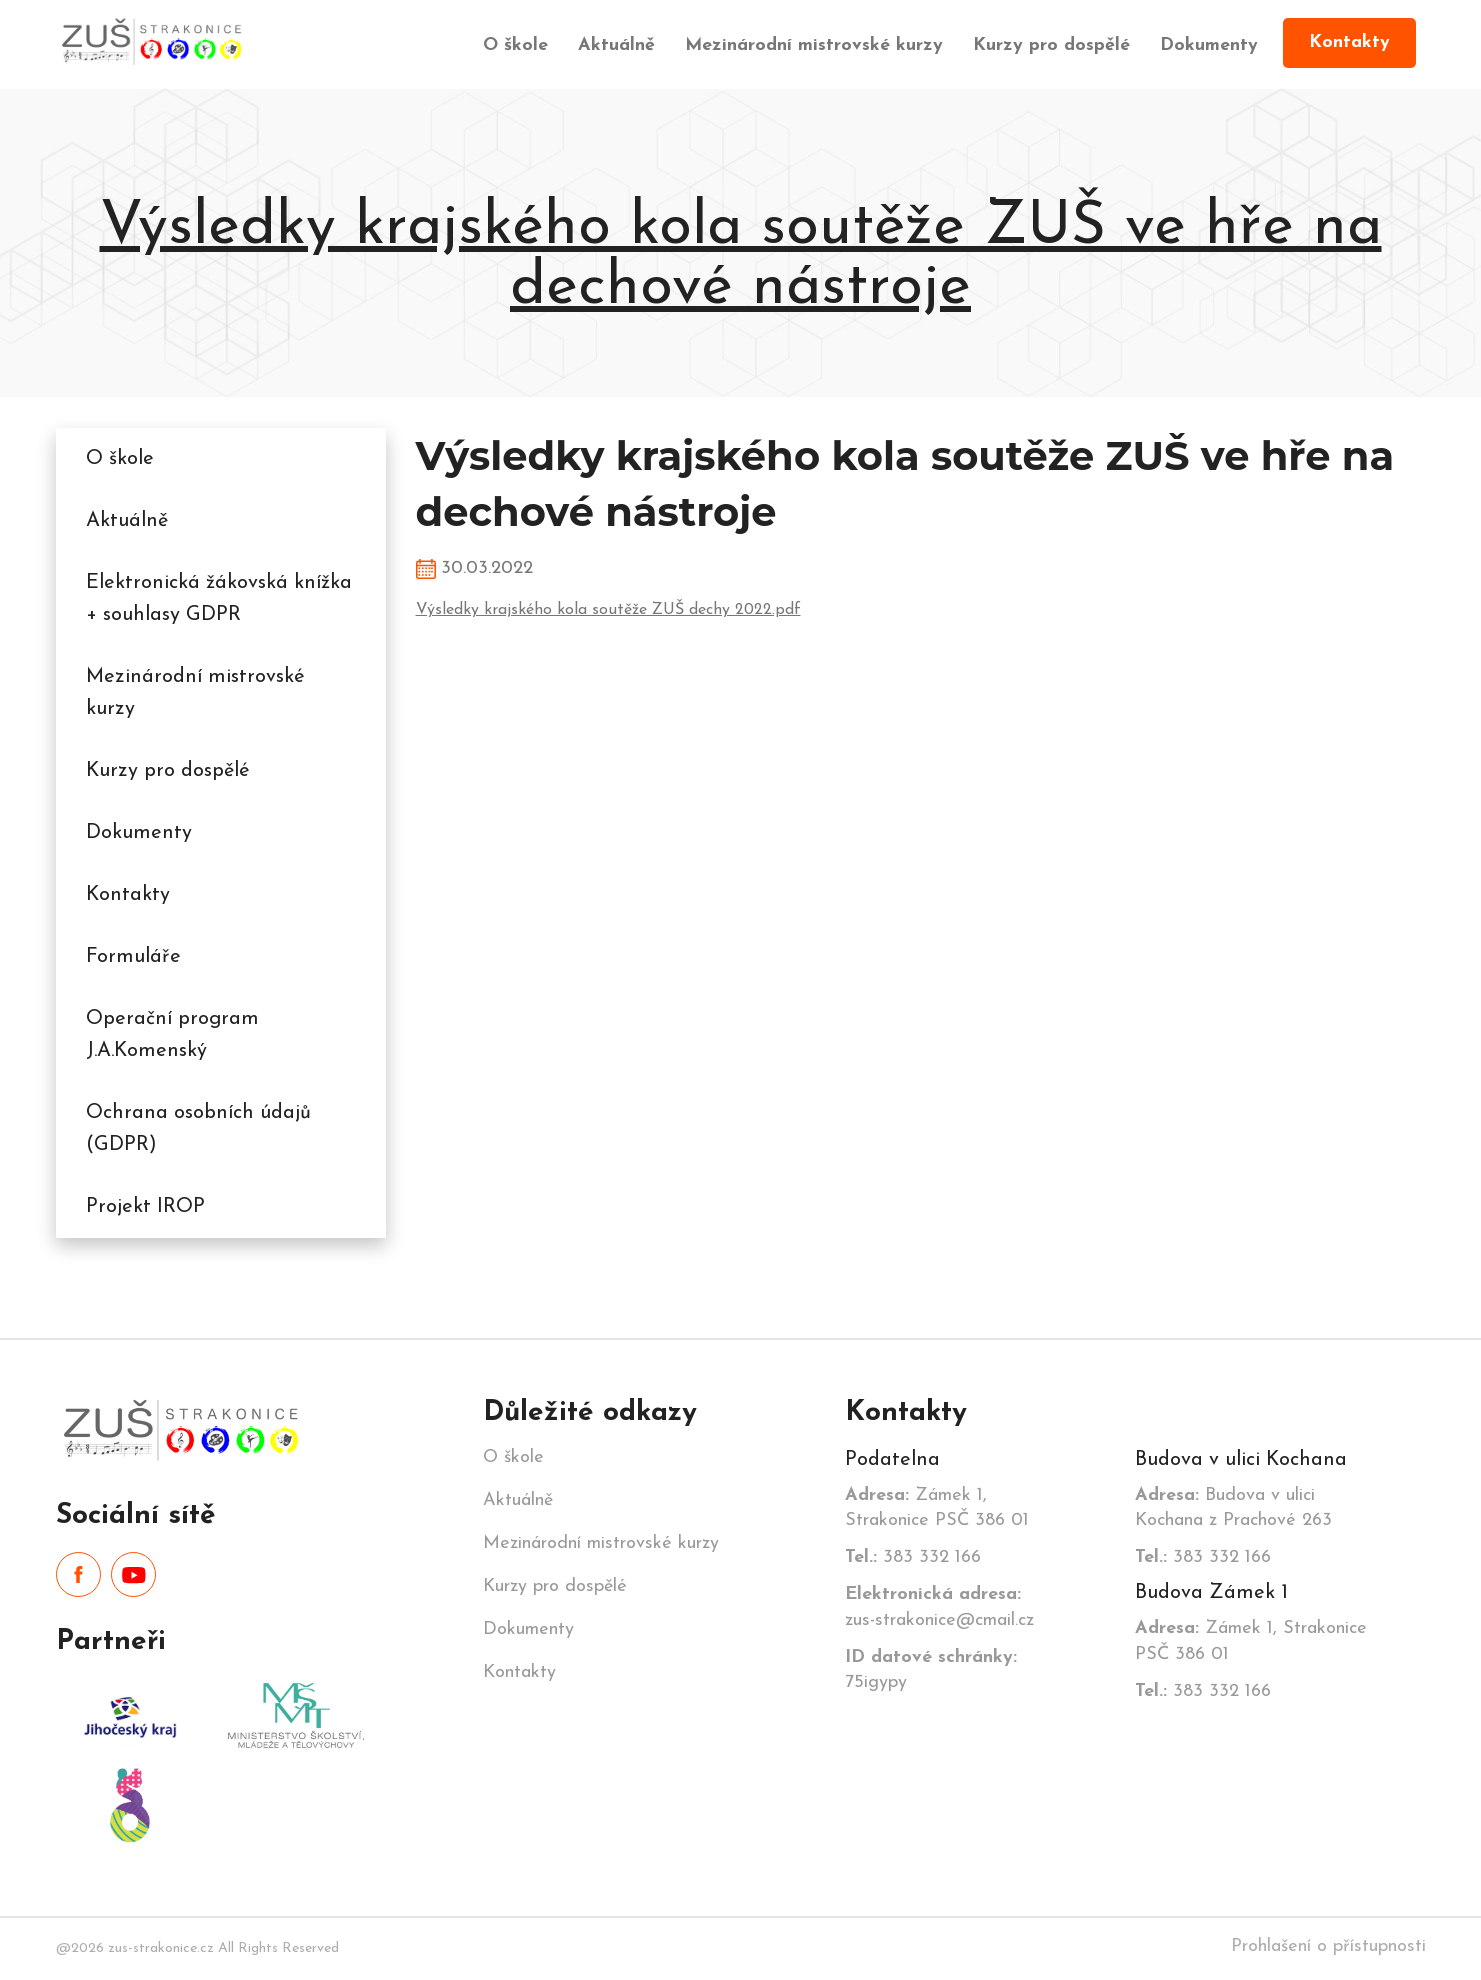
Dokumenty (1209, 45)
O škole (515, 45)
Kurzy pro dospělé (1051, 45)
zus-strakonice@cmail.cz (939, 1607)
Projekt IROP (145, 1207)
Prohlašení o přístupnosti (1328, 1946)
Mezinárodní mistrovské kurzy (814, 45)
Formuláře (133, 957)
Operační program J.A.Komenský (172, 1035)
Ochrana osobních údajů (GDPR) (198, 1129)
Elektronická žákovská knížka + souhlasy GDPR (219, 599)
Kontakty (1349, 42)
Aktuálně (616, 45)
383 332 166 (913, 1557)
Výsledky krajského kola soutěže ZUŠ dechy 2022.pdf (608, 610)
